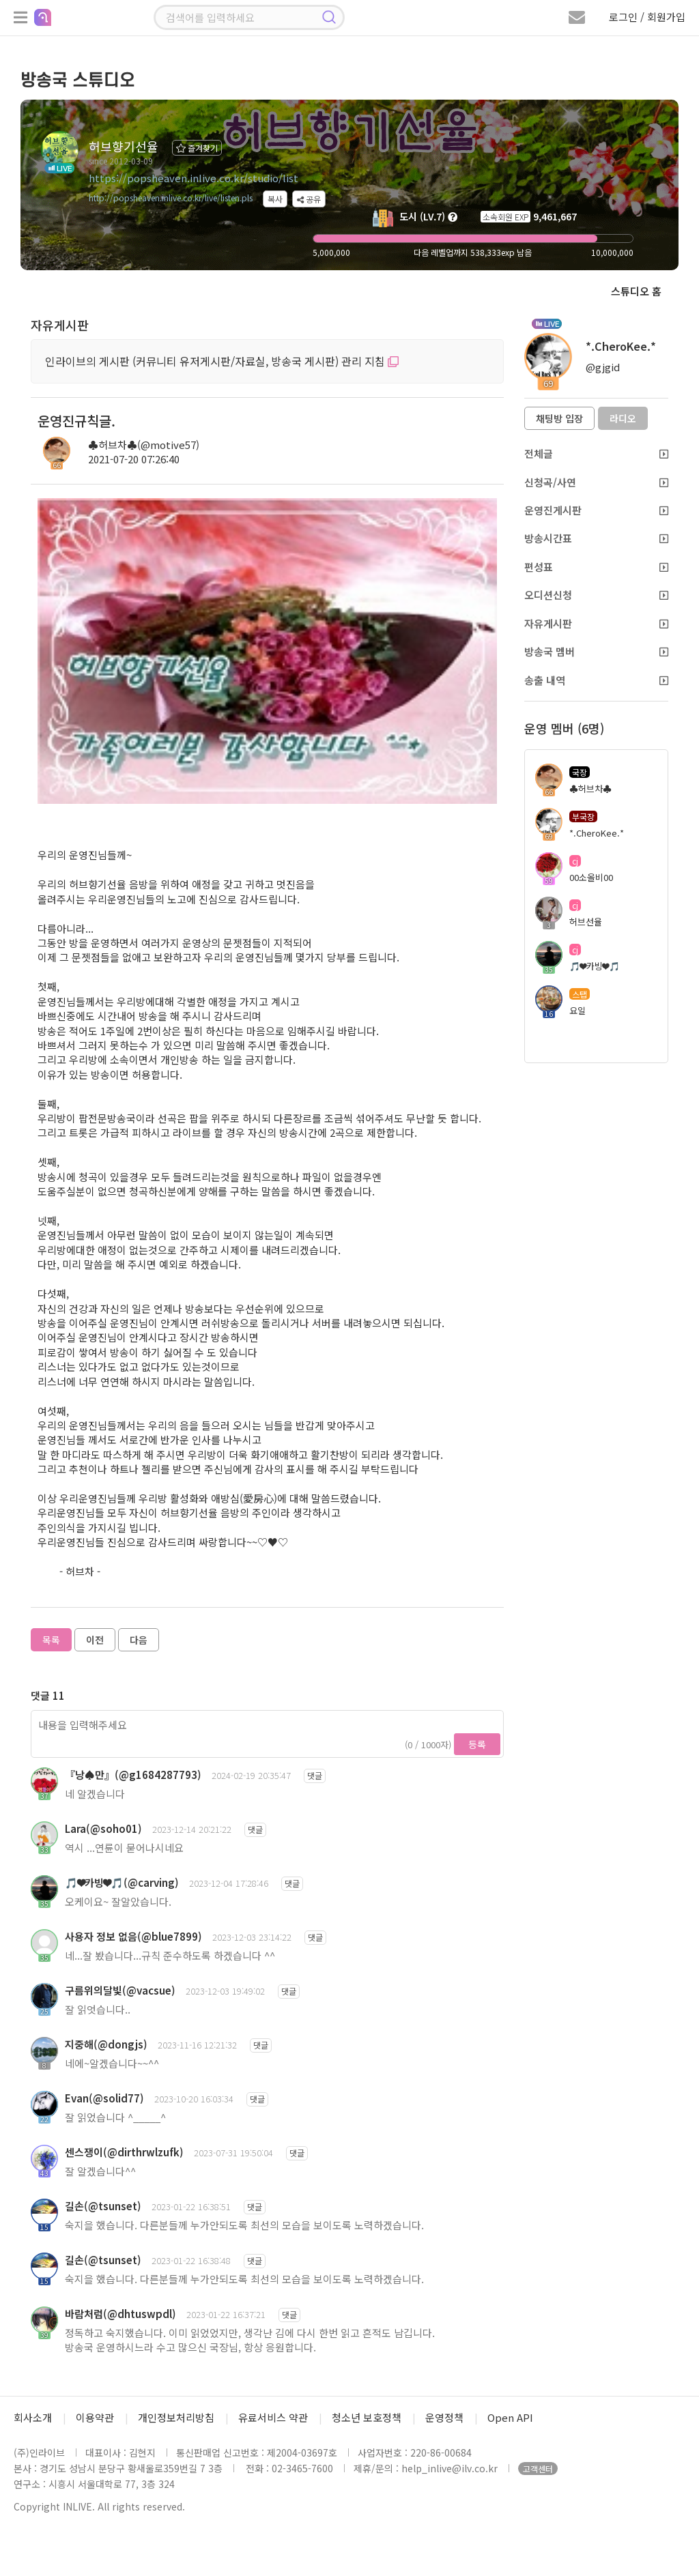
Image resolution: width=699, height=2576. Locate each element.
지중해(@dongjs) (106, 2044)
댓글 (314, 1775)
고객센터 (538, 2468)
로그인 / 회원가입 (647, 17)
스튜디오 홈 (636, 291)
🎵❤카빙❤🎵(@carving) (122, 1882)
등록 (477, 1744)
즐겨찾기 (197, 148)
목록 (51, 1640)
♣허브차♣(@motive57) (143, 444)
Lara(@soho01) (103, 1828)
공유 (309, 199)
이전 (95, 1640)
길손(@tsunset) (103, 2206)
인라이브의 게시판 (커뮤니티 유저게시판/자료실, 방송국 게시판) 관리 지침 (222, 361)
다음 (138, 1640)
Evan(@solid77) (104, 2098)
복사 (275, 199)
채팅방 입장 (559, 418)
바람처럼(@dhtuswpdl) (120, 2313)
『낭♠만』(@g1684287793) (133, 1774)
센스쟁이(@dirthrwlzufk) (124, 2152)
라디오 (623, 418)
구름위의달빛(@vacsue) (120, 1990)
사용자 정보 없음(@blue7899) (133, 1936)
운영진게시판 (596, 510)
